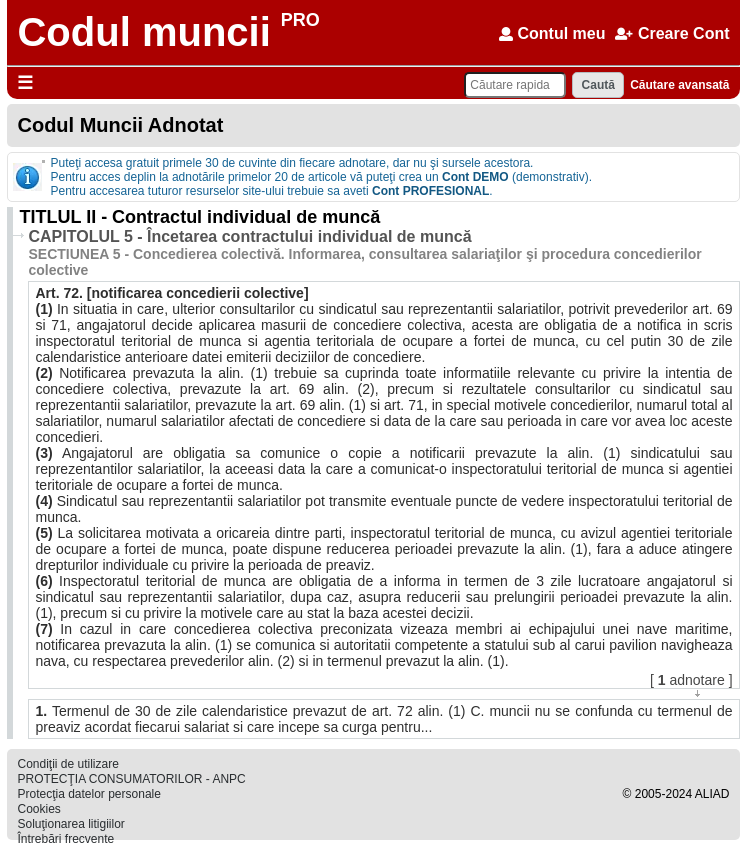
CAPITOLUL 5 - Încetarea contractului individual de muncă (249, 236)
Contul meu (552, 33)
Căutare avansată (679, 85)
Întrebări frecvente (65, 839)
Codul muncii (143, 32)
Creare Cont (672, 33)
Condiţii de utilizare (67, 764)
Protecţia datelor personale (88, 794)
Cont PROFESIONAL (430, 191)
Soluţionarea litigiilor (70, 824)
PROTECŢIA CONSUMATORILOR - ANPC (131, 779)
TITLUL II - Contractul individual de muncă (199, 217)
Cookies (38, 809)
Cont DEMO (475, 177)
